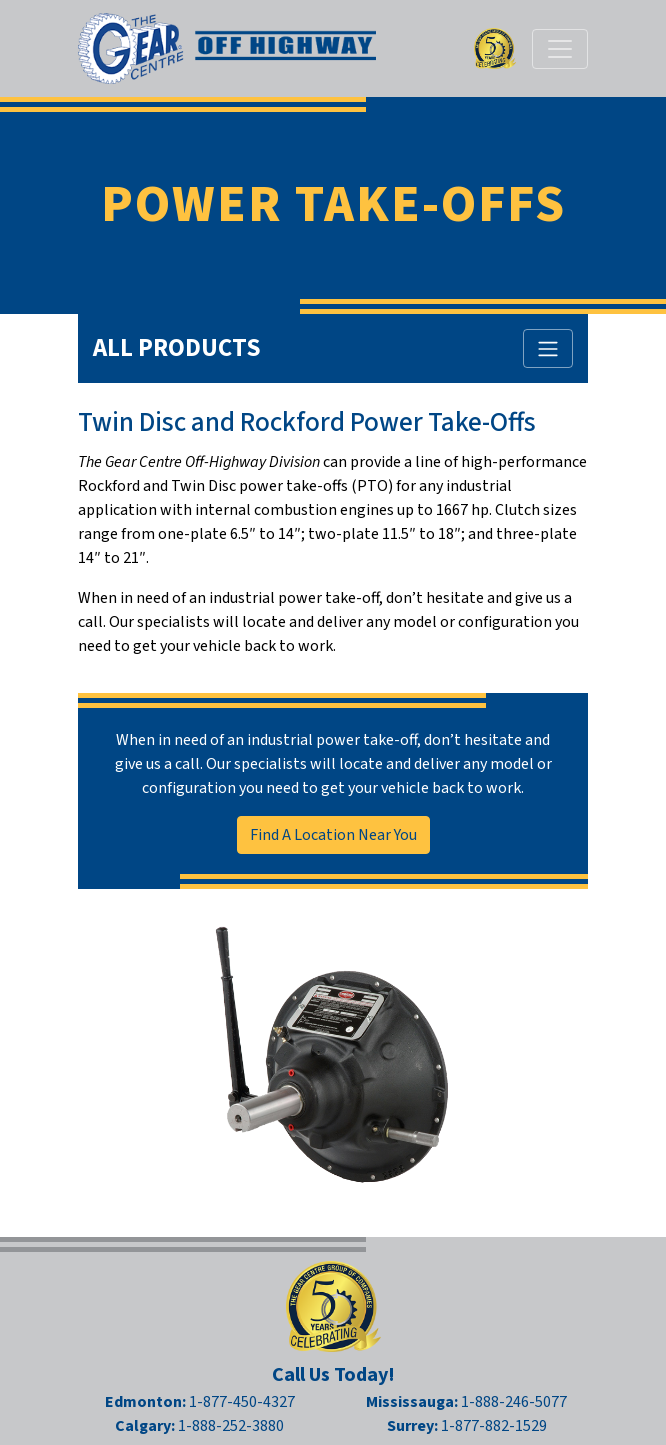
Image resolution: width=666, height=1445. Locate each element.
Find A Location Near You (333, 835)
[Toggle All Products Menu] (548, 348)
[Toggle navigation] (560, 49)
